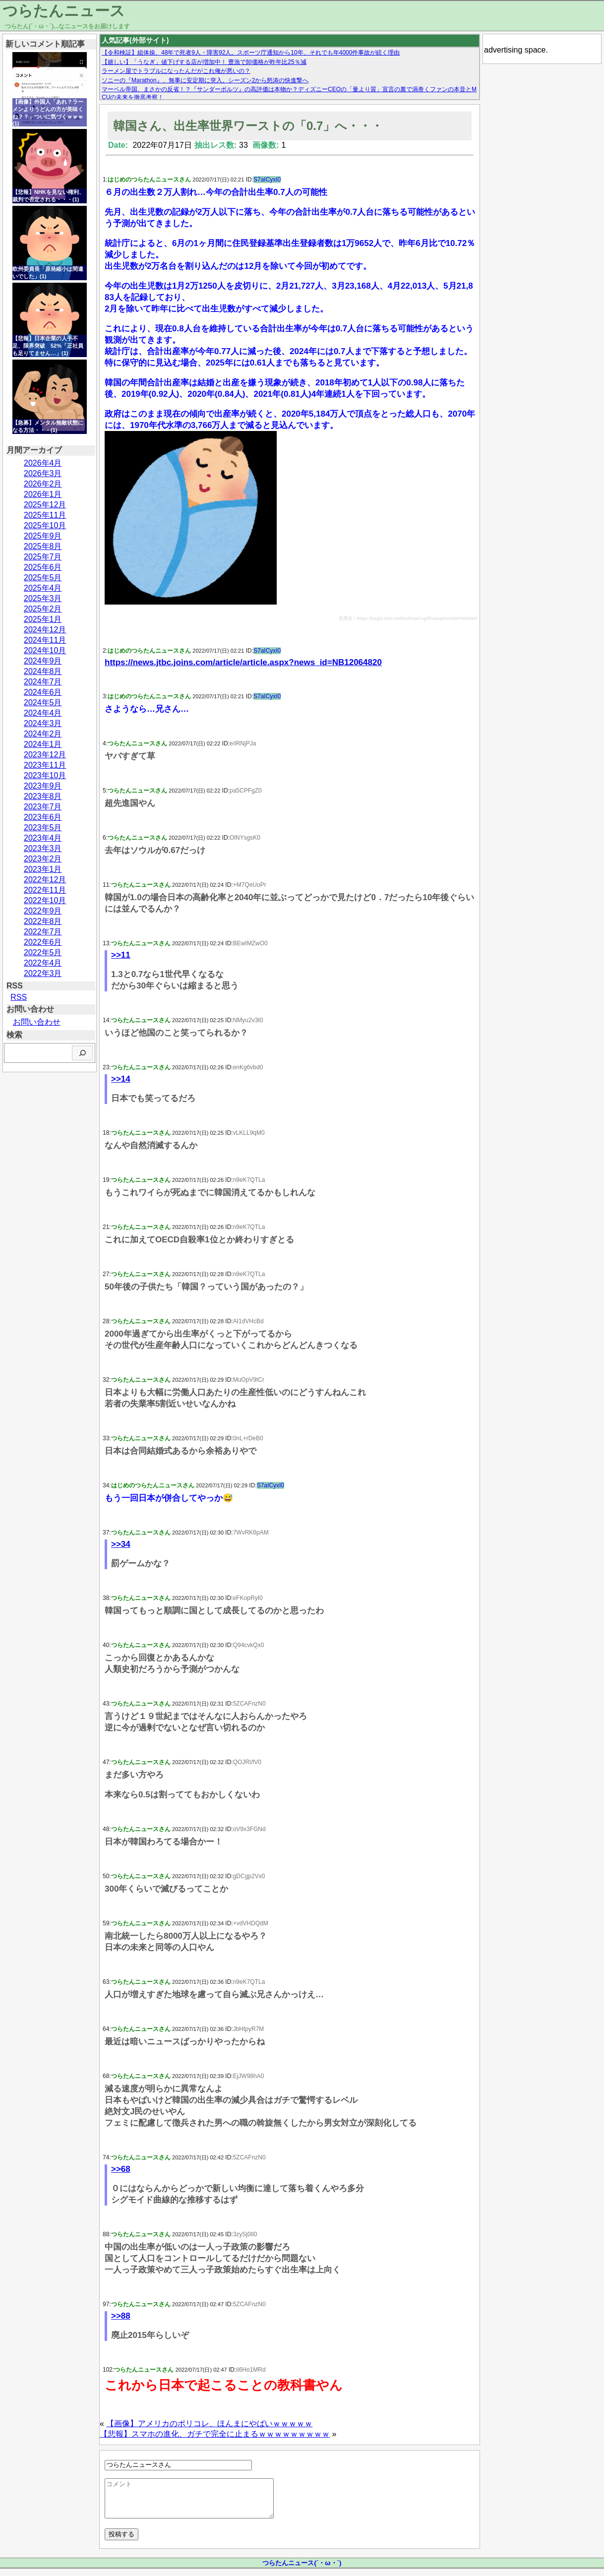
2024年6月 (43, 692)
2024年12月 (45, 629)
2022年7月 (43, 931)
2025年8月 (43, 546)
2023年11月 (45, 765)
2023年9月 (43, 786)
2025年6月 (43, 567)
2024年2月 (43, 734)
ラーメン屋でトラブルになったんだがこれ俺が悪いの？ (176, 70)
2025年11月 (45, 515)
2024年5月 (43, 702)
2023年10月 (45, 775)
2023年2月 (43, 859)
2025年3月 (43, 598)
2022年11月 (45, 890)
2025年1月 (43, 619)
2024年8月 (43, 671)
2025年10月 (45, 525)
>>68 (120, 2169)
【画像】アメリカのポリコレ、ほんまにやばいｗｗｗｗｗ (209, 2423)
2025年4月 (43, 588)
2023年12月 (45, 754)
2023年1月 (43, 869)
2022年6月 (43, 942)
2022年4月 (43, 963)
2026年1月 (43, 494)
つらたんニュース (63, 10)
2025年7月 (43, 556)
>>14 (120, 1079)
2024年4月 (43, 713)
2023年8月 (43, 796)
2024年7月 (43, 681)
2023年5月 (43, 827)
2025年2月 (43, 609)
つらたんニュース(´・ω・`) (301, 2570)
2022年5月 (43, 952)
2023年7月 (43, 806)
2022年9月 (43, 911)
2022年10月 (45, 900)
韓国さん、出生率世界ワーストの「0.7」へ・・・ (248, 125)
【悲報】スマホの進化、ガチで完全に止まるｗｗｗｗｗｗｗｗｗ (215, 2434)
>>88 (120, 2316)
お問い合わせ (36, 1022)
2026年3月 (43, 473)
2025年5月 (43, 577)
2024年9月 (43, 661)
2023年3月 (43, 848)
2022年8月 (43, 921)
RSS (18, 997)
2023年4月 (43, 838)
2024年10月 (45, 650)
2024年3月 (43, 723)
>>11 (120, 955)
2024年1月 (43, 744)
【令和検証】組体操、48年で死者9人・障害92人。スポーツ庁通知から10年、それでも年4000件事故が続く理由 (251, 52)
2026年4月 (43, 463)
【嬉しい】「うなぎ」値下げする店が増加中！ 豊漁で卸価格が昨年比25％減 (204, 62)
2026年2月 (43, 484)
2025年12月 (45, 504)
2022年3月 (43, 973)
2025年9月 (43, 536)
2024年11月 (45, 640)
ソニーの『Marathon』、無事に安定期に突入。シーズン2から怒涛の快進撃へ (205, 80)
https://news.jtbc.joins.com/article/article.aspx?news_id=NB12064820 (243, 662)
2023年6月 (43, 817)
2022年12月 (45, 879)
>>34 (120, 1544)
